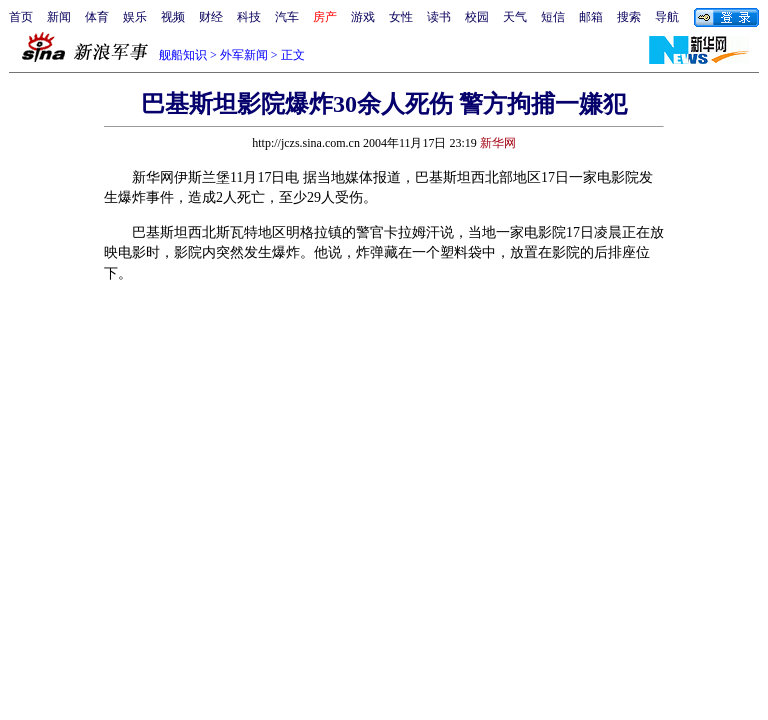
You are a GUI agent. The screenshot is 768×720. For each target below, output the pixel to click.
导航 (667, 17)
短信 (553, 17)
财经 (211, 17)
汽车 (287, 17)
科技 (249, 17)
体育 (97, 17)
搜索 (629, 17)
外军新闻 (244, 55)
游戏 (363, 17)
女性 (401, 17)
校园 (477, 17)
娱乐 (135, 17)
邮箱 (591, 17)
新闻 (59, 17)
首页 (21, 17)
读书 (439, 17)
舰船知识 (183, 55)
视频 (173, 17)
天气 (515, 17)
